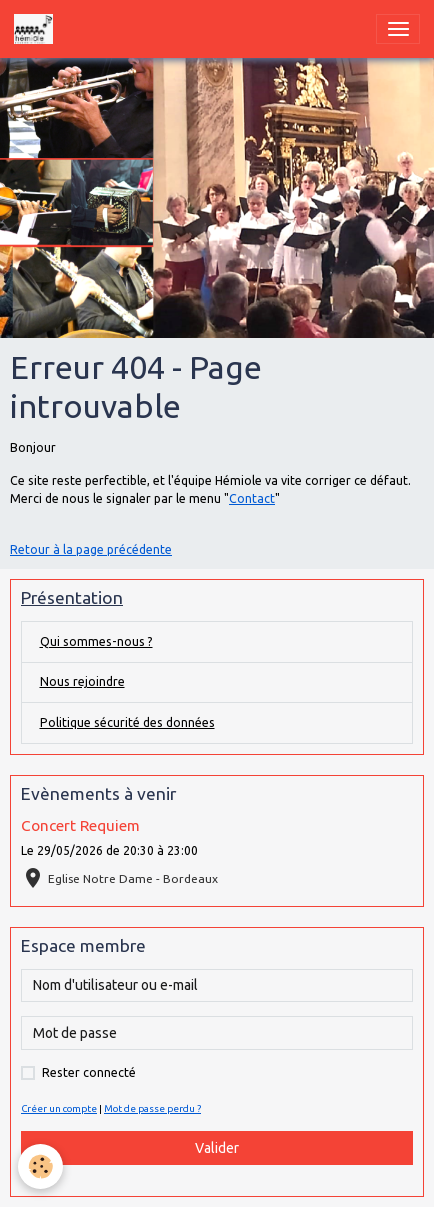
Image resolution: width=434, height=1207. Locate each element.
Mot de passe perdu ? (152, 1108)
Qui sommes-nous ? (96, 641)
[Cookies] (40, 1166)
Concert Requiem (80, 825)
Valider (217, 1148)
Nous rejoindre (82, 681)
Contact (252, 498)
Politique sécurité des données (127, 722)
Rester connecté (89, 1072)
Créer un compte (59, 1108)
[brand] (37, 29)
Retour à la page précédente (91, 549)
